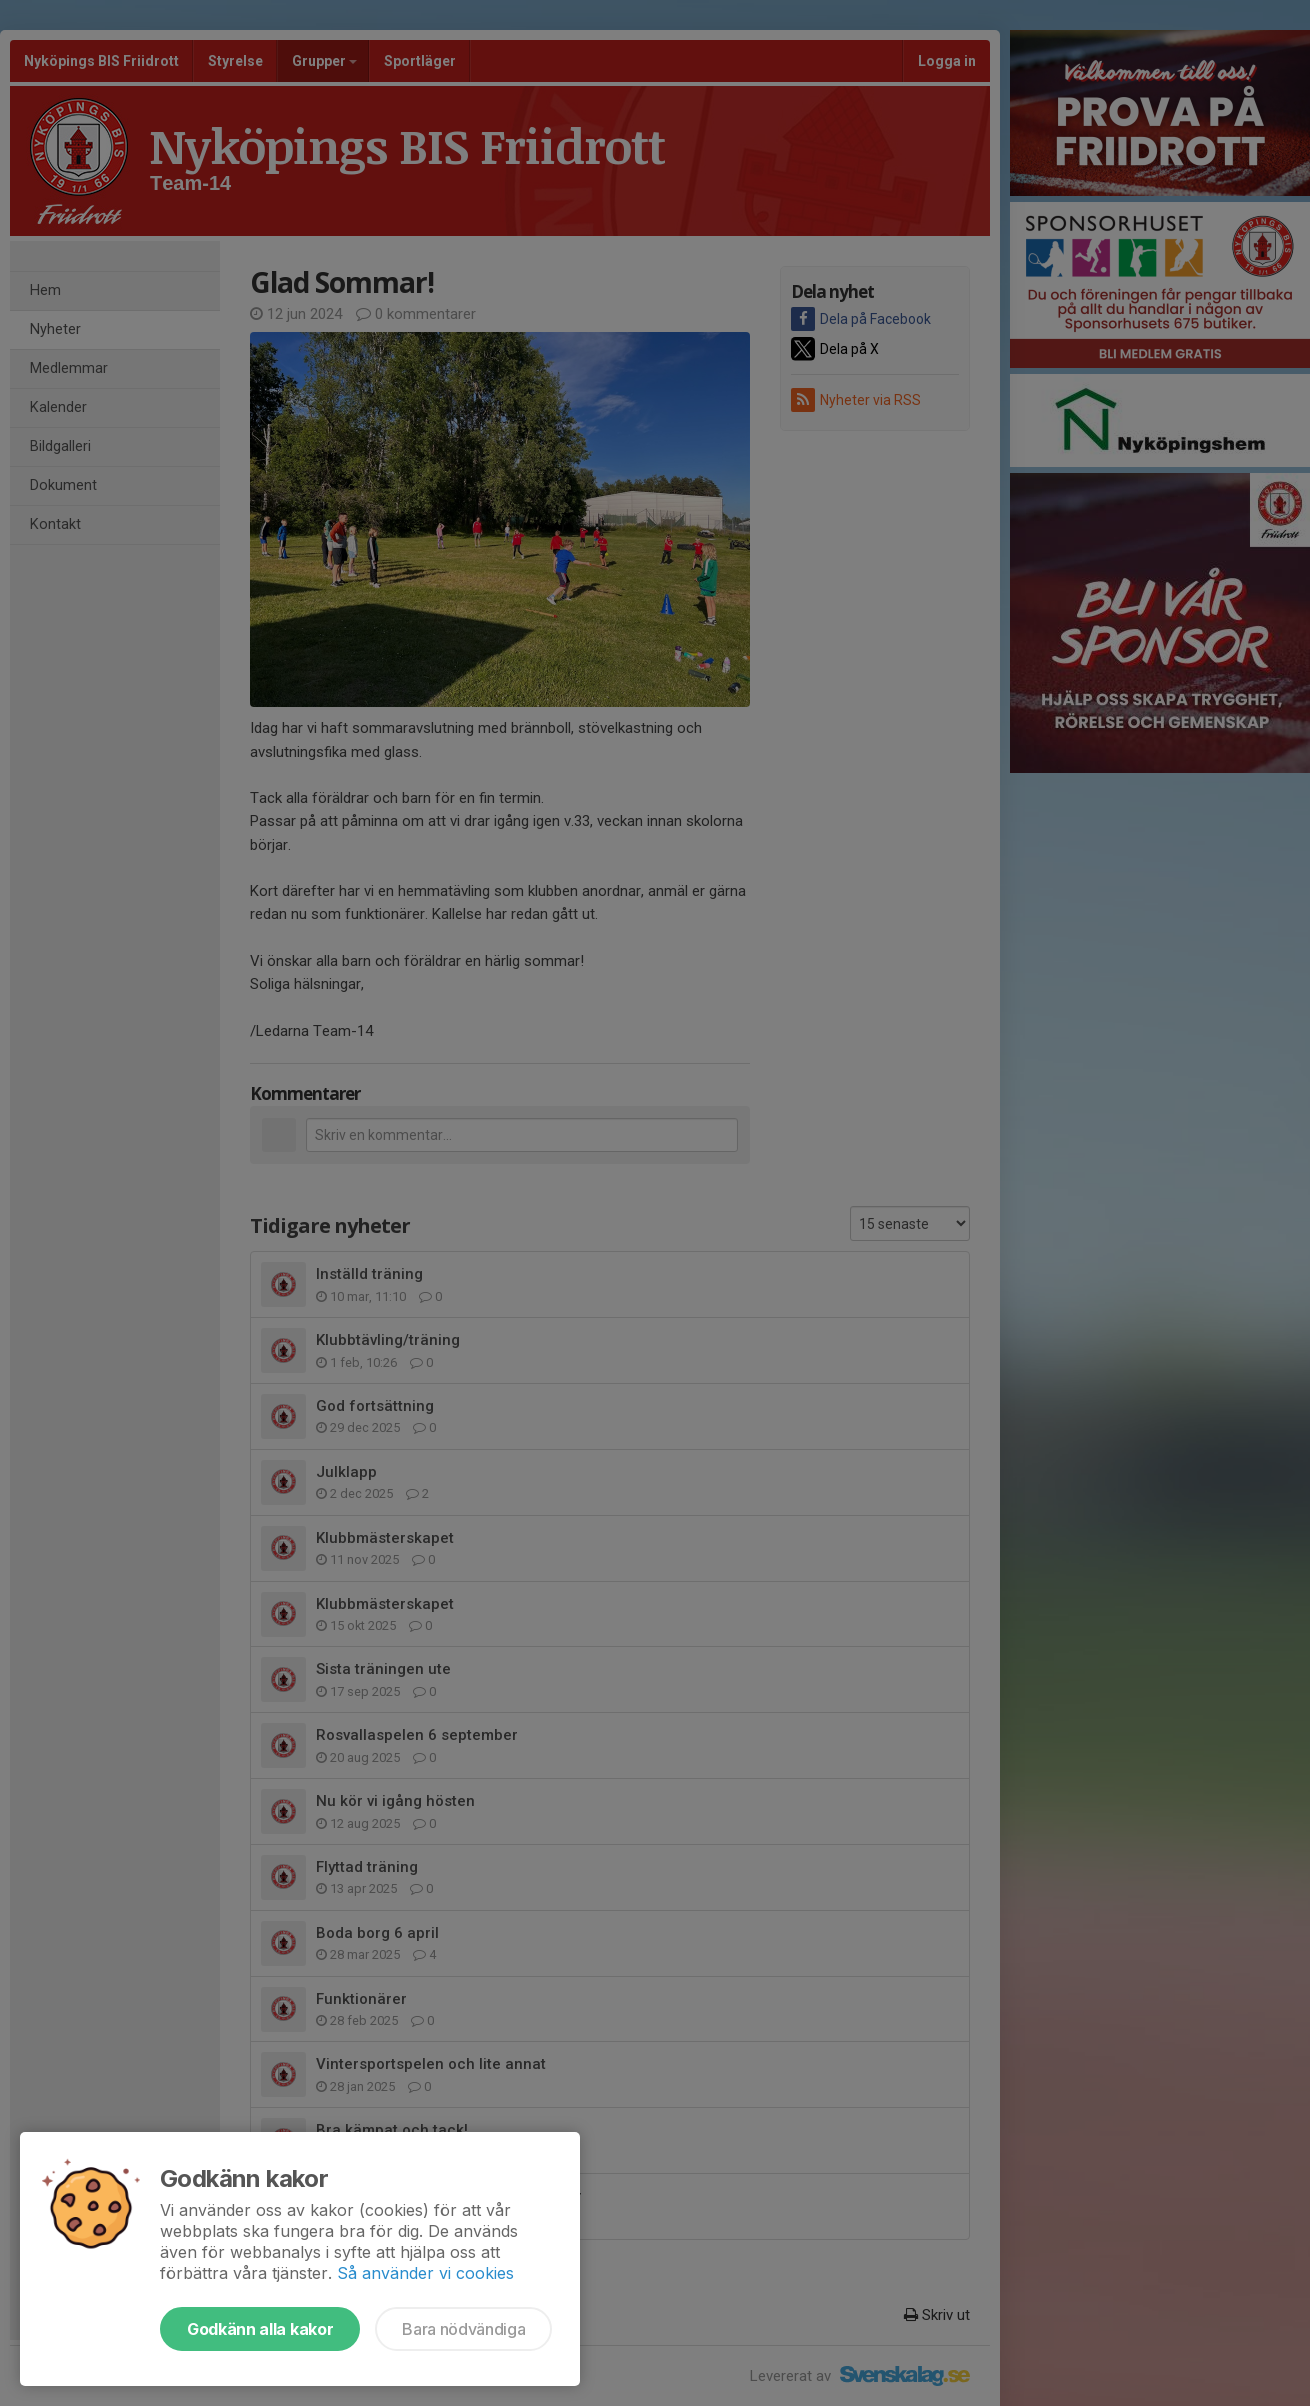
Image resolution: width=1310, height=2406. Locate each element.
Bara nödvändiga (463, 2329)
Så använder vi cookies (425, 2273)
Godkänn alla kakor (260, 2329)
